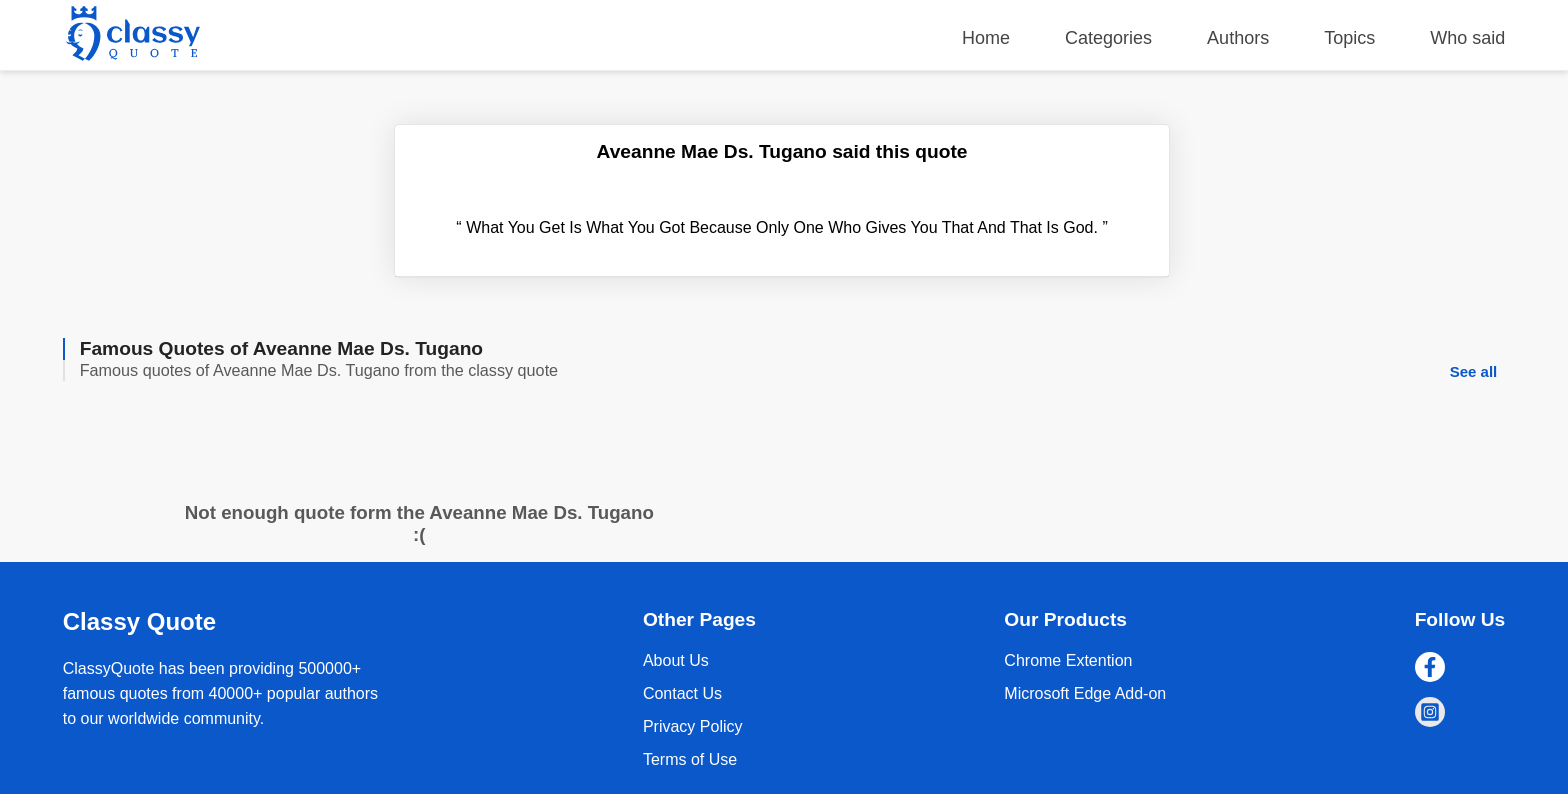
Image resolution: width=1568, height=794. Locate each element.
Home (986, 38)
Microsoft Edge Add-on (1085, 693)
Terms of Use (690, 759)
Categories (1108, 38)
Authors (1238, 38)
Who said (1467, 38)
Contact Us (682, 693)
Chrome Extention (1068, 660)
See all (1474, 371)
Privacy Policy (693, 726)
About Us (676, 660)
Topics (1349, 38)
